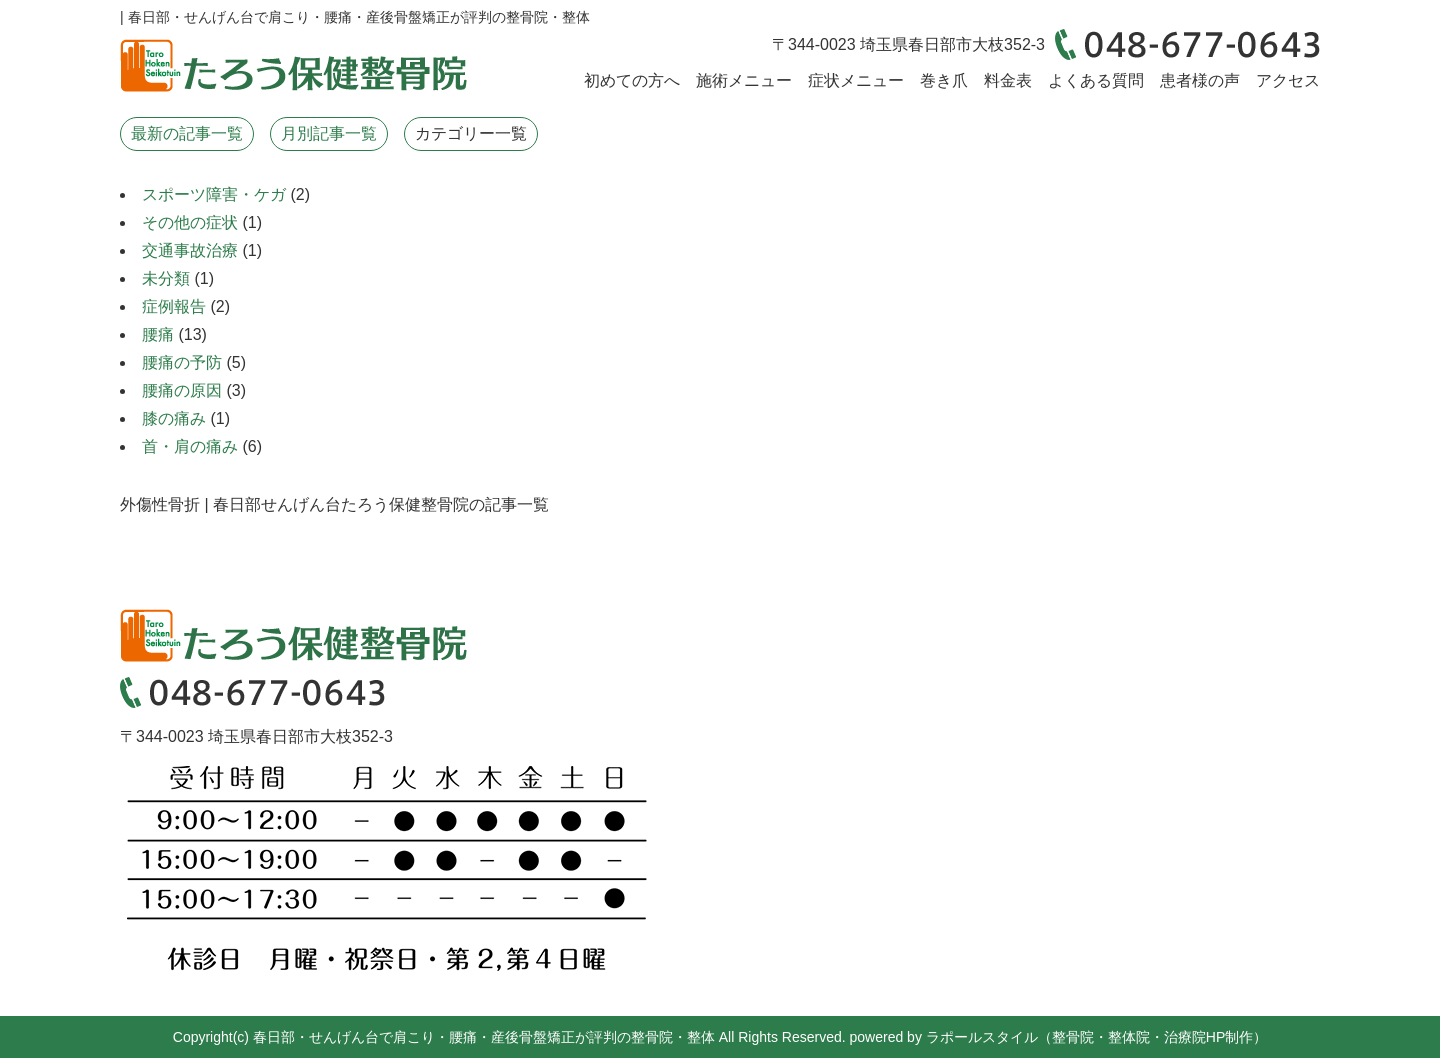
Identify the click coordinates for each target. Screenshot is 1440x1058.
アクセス (1288, 80)
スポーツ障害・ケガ (214, 194)
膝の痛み (174, 418)
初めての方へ (632, 80)
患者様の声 (1200, 80)
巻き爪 (944, 80)
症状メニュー (856, 80)
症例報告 (174, 306)
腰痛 (158, 334)
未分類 (166, 278)
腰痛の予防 (182, 362)
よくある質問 (1096, 80)
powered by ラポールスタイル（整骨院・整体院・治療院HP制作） (1059, 1037)
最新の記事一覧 (187, 133)
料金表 (1008, 80)
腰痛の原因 (182, 390)
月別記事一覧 (329, 133)
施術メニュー (744, 80)
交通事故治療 (190, 250)
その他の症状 (190, 222)
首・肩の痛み (190, 446)
